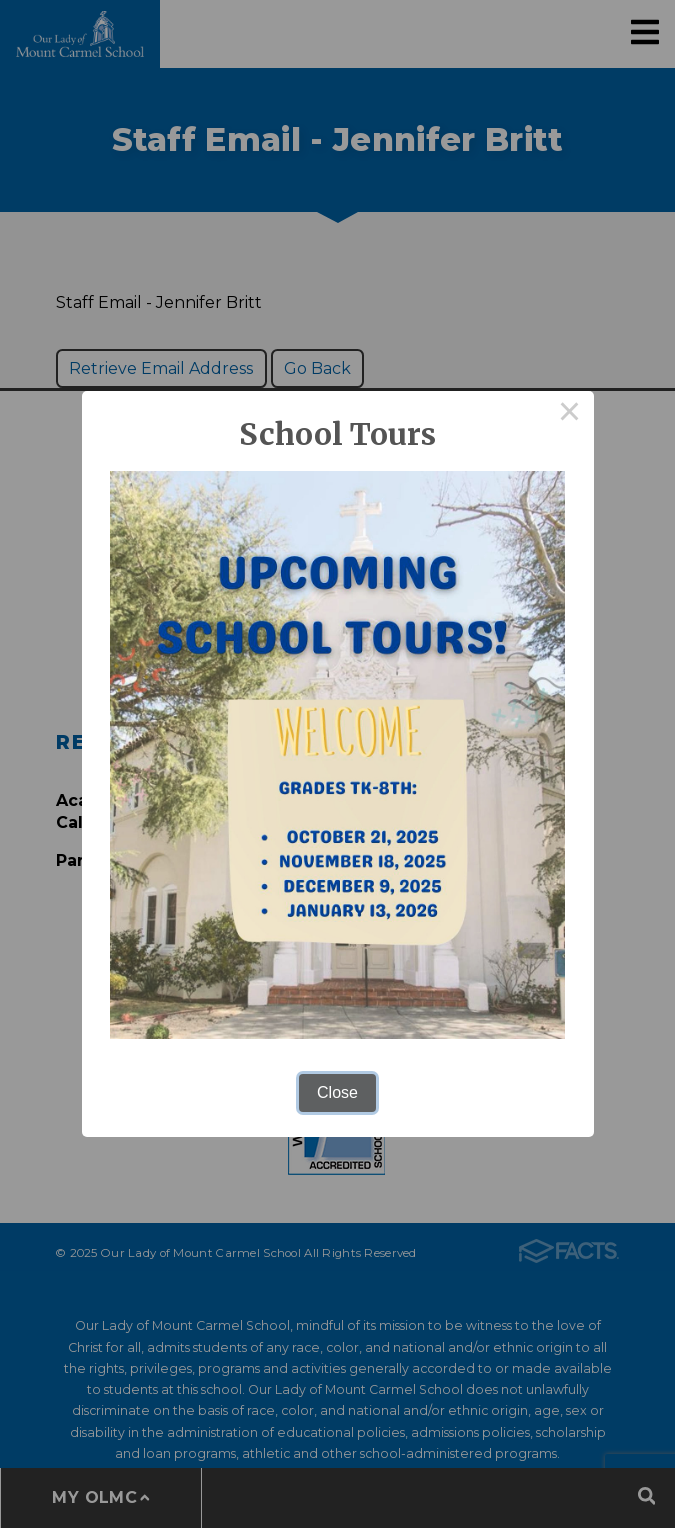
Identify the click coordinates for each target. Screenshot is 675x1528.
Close (337, 1092)
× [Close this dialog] (570, 415)
